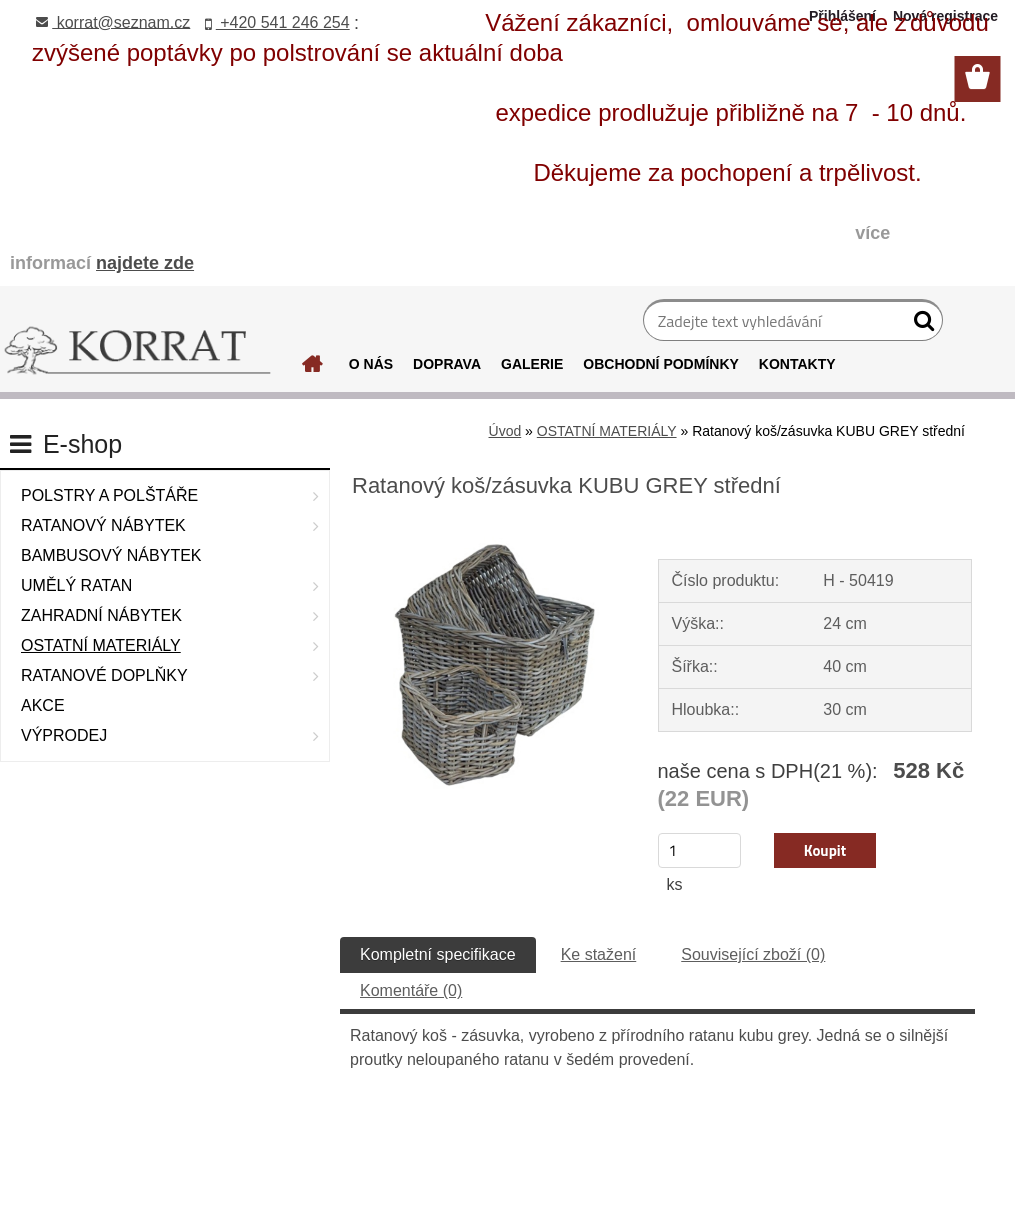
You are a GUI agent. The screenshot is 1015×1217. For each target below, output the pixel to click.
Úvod (505, 431)
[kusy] (700, 850)
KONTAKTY (797, 364)
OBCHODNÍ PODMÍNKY (661, 364)
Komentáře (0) (411, 990)
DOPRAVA (447, 364)
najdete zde (145, 263)
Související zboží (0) (753, 954)
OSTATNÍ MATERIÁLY (607, 431)
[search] (919, 325)
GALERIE (532, 364)
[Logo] (137, 351)
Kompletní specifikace (438, 954)
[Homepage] (313, 369)
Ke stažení (599, 954)
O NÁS (371, 364)
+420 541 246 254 (277, 22)
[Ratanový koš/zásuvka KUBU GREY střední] (487, 529)
